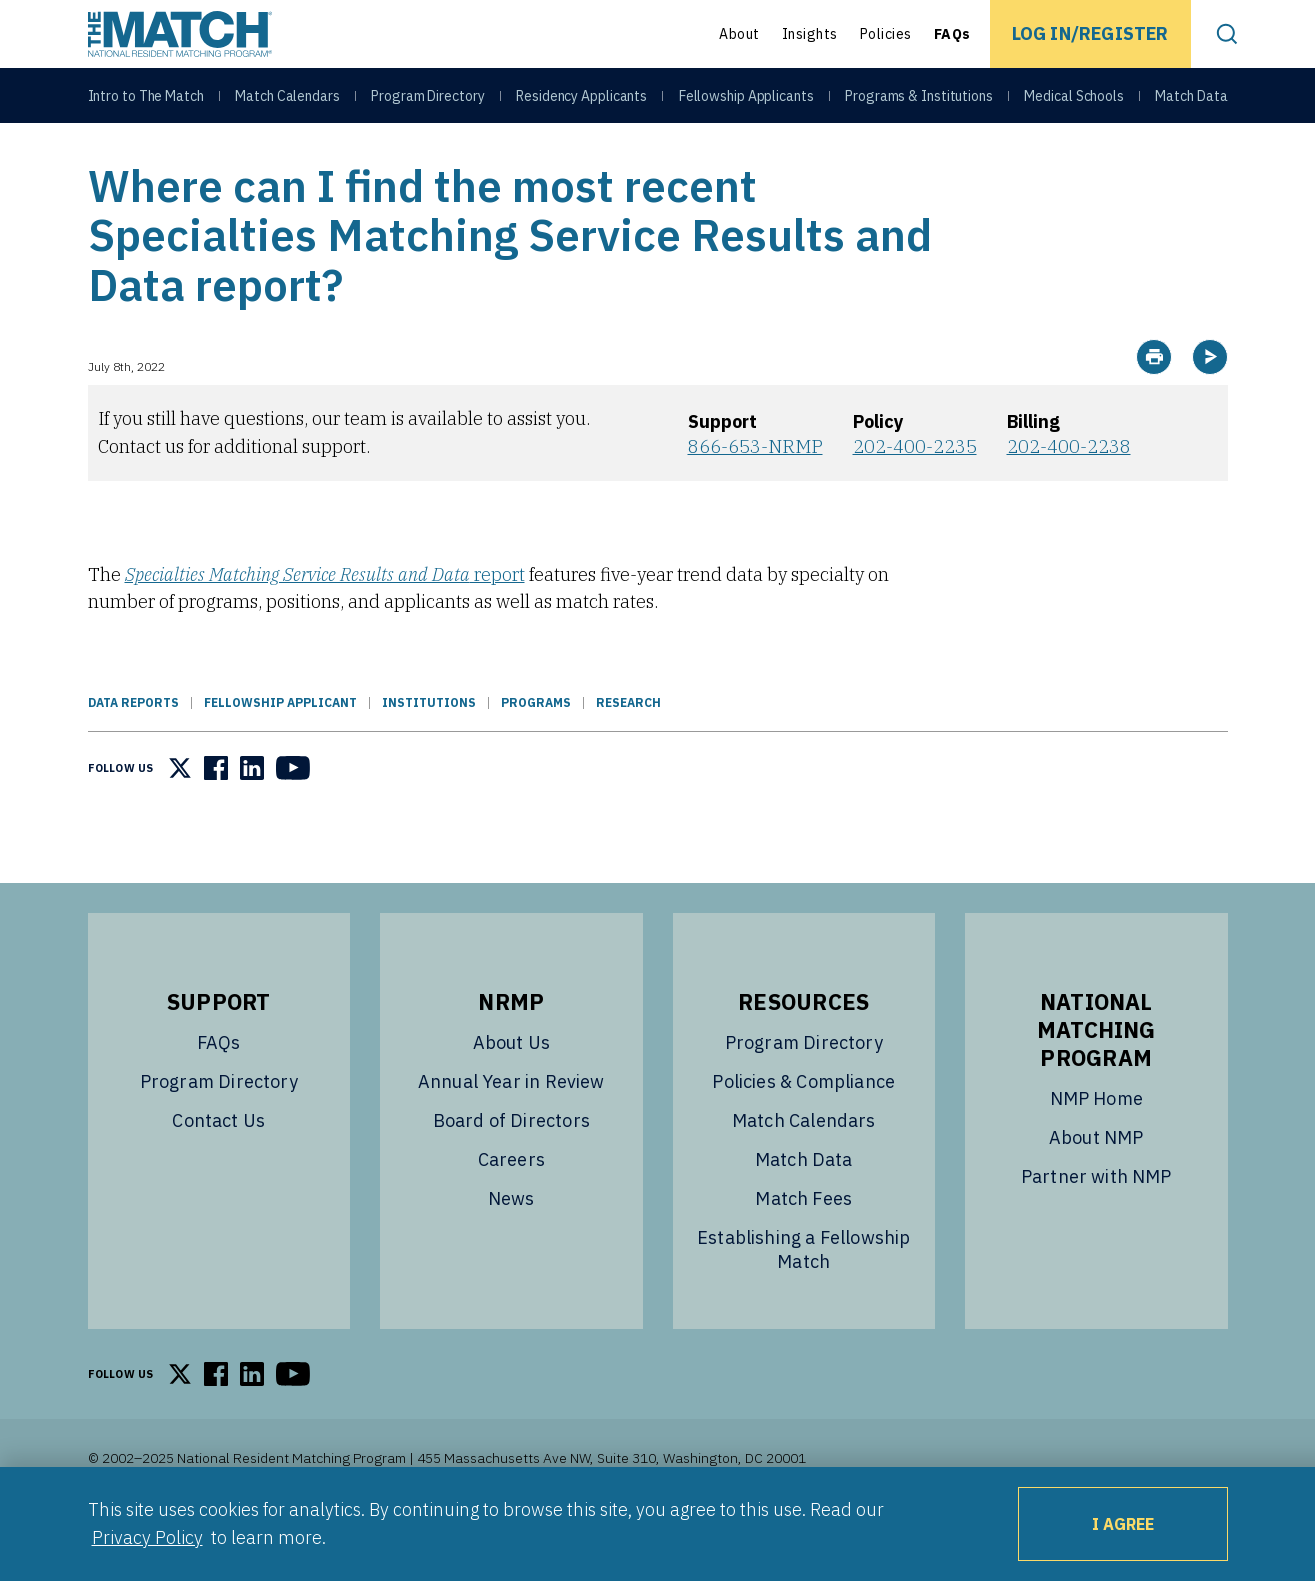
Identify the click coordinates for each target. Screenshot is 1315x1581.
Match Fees (803, 1248)
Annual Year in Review (511, 1131)
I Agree (1123, 1524)
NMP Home (1096, 1148)
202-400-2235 (915, 496)
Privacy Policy (147, 1537)
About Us (511, 1092)
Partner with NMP (1096, 1226)
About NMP (1096, 1187)
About (739, 34)
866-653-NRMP (755, 496)
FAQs (952, 34)
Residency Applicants (581, 102)
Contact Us (218, 1170)
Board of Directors (511, 1170)
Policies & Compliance (803, 1131)
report (325, 624)
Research (628, 752)
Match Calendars (287, 102)
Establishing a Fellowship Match (804, 1299)
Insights (810, 34)
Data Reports (133, 752)
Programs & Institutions (919, 102)
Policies (886, 34)
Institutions (429, 752)
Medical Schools (1074, 102)
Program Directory (427, 102)
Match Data (1191, 102)
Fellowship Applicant (280, 752)
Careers (511, 1209)
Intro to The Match (146, 102)
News (511, 1248)
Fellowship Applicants (746, 102)
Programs (536, 752)
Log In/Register (1090, 33)
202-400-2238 (1069, 496)
